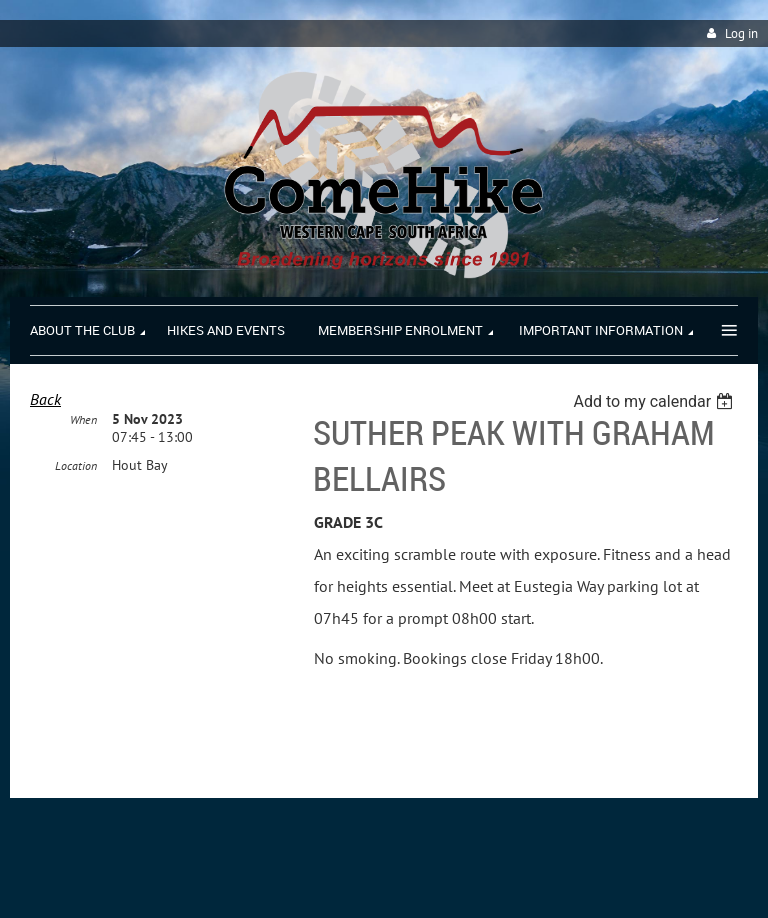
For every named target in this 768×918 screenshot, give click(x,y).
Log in (741, 33)
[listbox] (655, 401)
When (83, 419)
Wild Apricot (584, 879)
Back (45, 399)
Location (76, 465)
